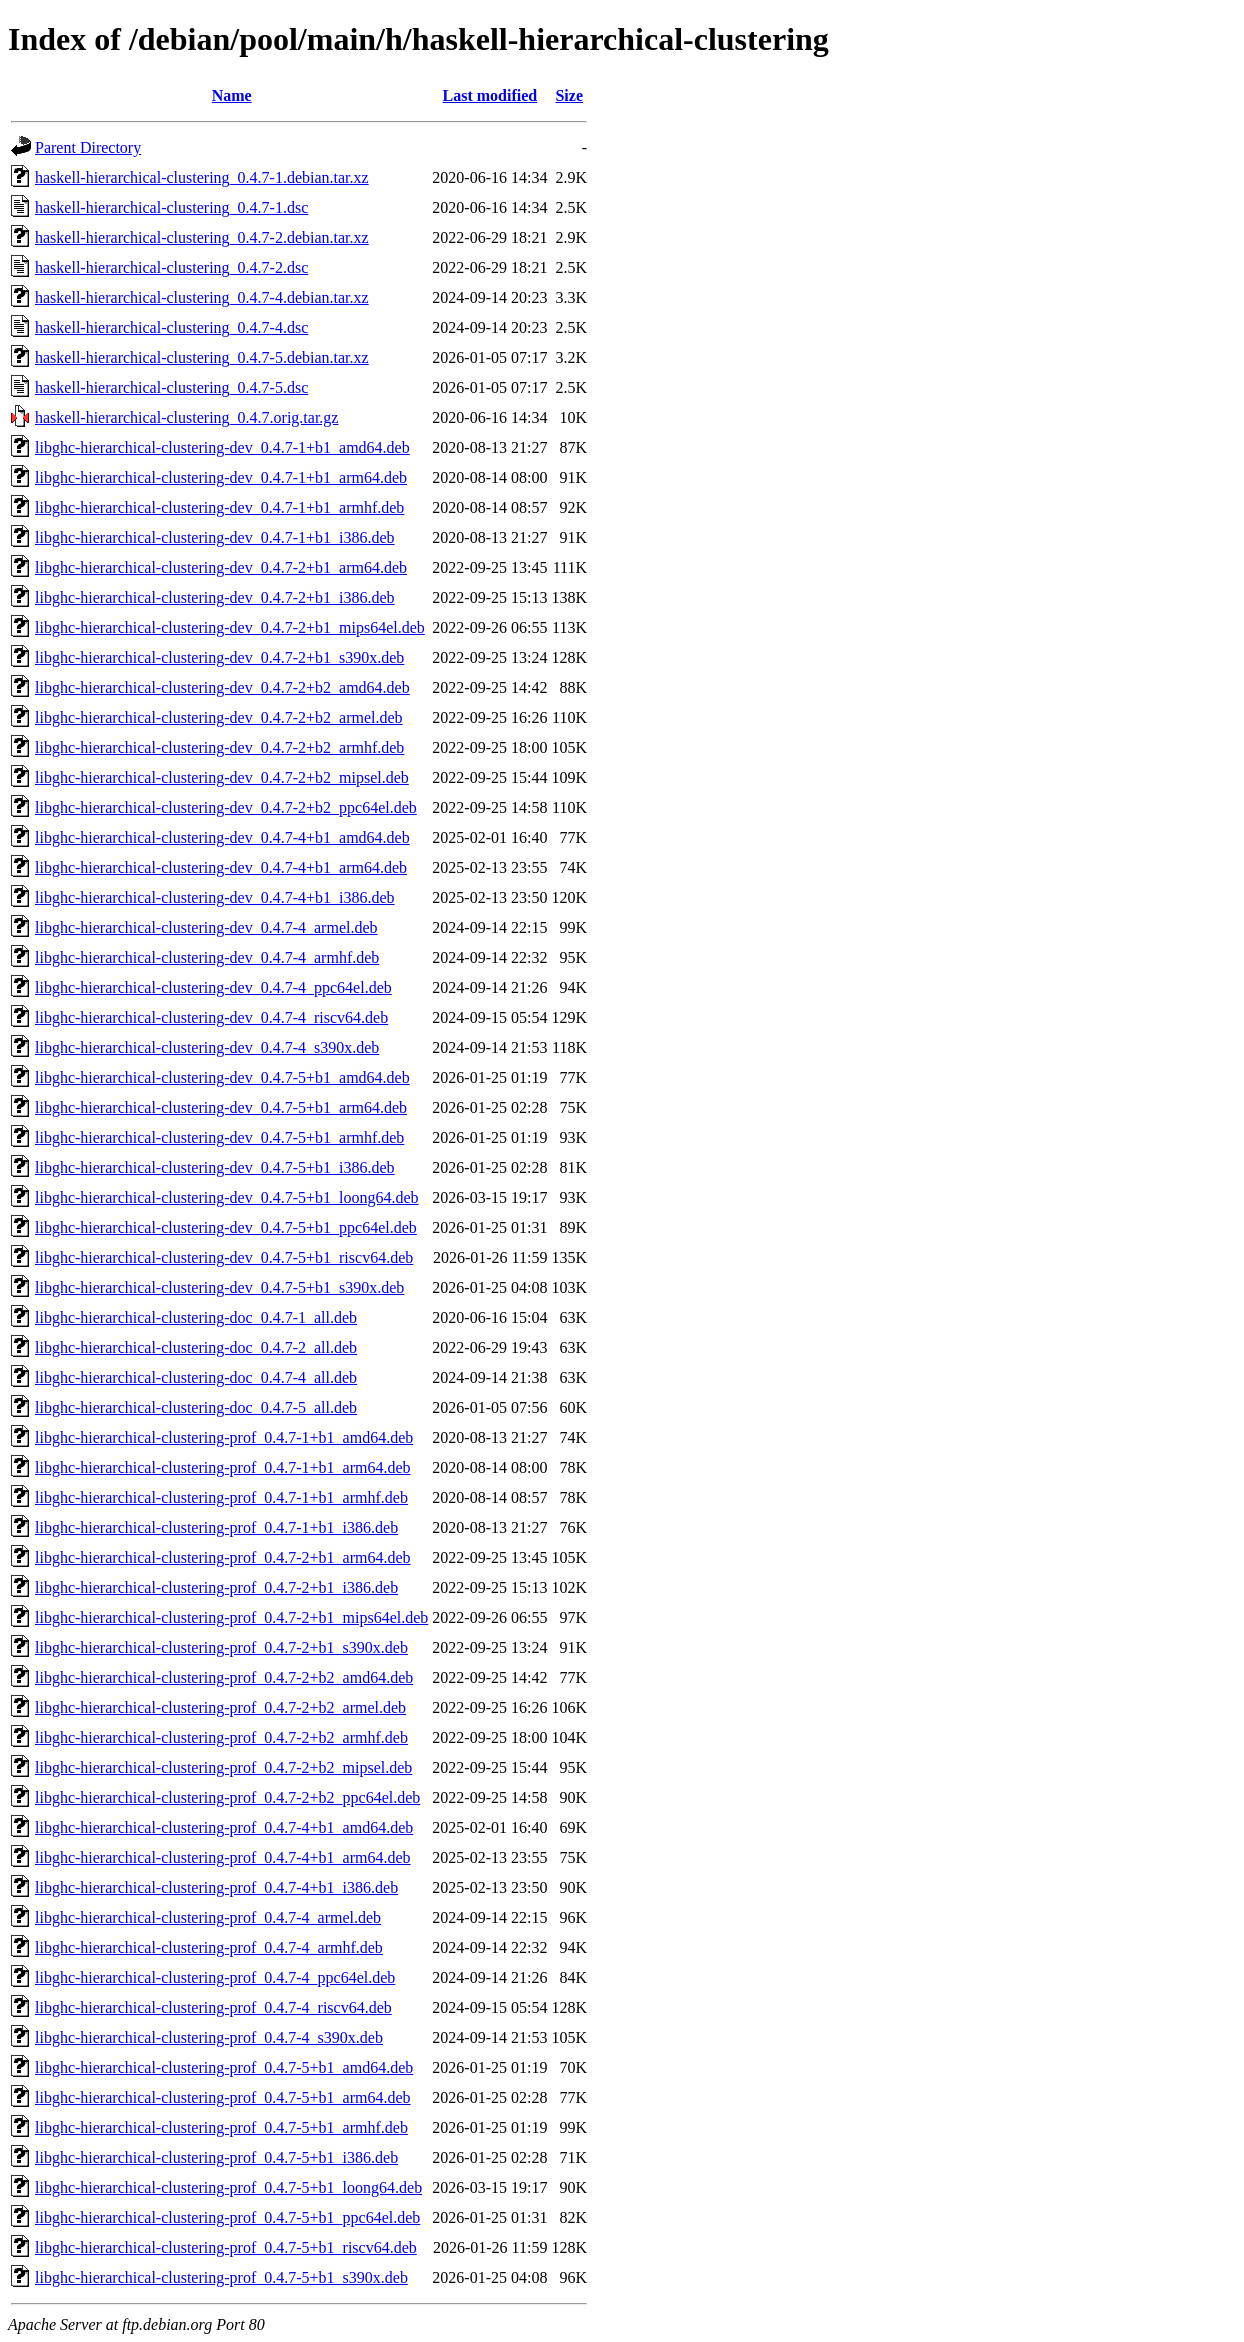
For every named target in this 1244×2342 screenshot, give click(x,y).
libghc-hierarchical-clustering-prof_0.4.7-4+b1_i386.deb (216, 1887)
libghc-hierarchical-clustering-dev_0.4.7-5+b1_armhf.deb (219, 1137)
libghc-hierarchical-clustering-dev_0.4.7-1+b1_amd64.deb (222, 447)
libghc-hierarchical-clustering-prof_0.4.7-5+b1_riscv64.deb (226, 2247)
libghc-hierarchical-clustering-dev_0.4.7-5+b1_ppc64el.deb (226, 1227)
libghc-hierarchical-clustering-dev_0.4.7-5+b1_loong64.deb (227, 1197)
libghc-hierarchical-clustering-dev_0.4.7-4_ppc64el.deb (213, 987)
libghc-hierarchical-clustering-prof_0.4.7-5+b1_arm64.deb (223, 2097)
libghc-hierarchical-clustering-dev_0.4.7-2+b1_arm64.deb (221, 567)
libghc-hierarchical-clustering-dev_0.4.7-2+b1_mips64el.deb (230, 627)
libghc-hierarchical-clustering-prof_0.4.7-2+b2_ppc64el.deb (227, 1797)
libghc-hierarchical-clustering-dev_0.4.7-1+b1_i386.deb (215, 537)
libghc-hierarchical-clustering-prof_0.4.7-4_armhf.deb (209, 1947)
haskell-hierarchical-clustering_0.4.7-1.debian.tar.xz (202, 177)
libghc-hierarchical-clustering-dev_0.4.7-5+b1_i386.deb (215, 1167)
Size (569, 95)
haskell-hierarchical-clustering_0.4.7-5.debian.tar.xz (202, 357)
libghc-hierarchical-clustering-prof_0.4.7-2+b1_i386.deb (216, 1587)
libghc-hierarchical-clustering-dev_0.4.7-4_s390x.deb (207, 1047)
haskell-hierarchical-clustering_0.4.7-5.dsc (171, 387)
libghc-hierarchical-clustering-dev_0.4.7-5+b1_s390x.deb (219, 1287)
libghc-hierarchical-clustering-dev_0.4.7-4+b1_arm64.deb (221, 867)
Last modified (490, 95)
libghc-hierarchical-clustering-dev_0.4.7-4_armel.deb (206, 927)
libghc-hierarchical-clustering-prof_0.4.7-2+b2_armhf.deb (221, 1737)
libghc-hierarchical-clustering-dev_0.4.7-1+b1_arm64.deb (221, 477)
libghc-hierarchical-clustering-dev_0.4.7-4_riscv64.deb (211, 1017)
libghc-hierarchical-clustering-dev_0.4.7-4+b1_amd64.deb (222, 837)
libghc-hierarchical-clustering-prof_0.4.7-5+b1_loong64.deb (228, 2187)
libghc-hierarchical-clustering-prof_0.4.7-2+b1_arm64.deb (223, 1557)
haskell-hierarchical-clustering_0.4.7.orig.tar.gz (186, 417)
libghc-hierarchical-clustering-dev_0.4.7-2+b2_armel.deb (219, 717)
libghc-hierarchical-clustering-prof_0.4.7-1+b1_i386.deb (216, 1527)
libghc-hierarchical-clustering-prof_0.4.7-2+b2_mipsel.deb (223, 1767)
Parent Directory (88, 147)
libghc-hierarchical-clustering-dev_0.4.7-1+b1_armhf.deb (219, 507)
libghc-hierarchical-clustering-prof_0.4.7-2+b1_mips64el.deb (231, 1617)
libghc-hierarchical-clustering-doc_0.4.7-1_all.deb (196, 1317)
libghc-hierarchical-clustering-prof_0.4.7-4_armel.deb (208, 1917)
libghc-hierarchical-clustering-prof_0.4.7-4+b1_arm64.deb (223, 1857)
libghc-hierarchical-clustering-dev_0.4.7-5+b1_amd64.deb (222, 1077)
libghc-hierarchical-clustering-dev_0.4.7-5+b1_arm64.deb (221, 1107)
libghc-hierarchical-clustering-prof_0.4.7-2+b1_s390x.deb (221, 1647)
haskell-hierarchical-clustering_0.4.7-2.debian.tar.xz (202, 237)
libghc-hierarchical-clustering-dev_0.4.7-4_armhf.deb (207, 957)
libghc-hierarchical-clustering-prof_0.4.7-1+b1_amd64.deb (224, 1437)
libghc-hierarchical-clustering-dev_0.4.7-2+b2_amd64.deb (222, 687)
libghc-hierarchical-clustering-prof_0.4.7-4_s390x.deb (209, 2037)
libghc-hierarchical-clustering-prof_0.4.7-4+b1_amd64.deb (224, 1827)
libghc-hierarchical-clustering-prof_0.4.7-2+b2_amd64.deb (224, 1677)
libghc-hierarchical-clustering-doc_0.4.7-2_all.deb (196, 1347)
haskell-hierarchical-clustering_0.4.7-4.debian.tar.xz (202, 297)
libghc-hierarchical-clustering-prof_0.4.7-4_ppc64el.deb (215, 1977)
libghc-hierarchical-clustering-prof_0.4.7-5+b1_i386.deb (216, 2157)
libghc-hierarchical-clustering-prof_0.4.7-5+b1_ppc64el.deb (227, 2217)
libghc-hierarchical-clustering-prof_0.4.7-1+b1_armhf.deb (221, 1497)
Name (232, 95)
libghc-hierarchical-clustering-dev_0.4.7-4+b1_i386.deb (215, 897)
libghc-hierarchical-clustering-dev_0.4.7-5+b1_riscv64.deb (224, 1257)
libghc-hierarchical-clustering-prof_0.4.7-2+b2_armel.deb (220, 1707)
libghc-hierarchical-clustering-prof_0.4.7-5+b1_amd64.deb (224, 2067)
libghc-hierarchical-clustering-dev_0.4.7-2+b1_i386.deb (215, 597)
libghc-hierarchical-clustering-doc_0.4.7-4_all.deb (196, 1377)
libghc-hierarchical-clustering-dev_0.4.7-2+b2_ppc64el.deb (226, 807)
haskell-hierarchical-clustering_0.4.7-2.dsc (171, 267)
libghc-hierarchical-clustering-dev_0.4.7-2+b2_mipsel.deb (222, 777)
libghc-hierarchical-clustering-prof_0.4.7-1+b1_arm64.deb (223, 1467)
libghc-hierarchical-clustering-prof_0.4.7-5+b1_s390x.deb (221, 2277)
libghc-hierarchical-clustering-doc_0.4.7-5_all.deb (196, 1407)
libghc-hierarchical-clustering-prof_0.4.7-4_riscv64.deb (213, 2007)
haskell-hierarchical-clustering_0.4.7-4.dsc (171, 327)
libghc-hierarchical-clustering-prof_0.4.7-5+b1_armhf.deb (221, 2127)
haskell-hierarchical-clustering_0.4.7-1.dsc (171, 207)
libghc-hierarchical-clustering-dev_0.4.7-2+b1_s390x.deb (219, 657)
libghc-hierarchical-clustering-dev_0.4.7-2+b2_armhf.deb (219, 747)
